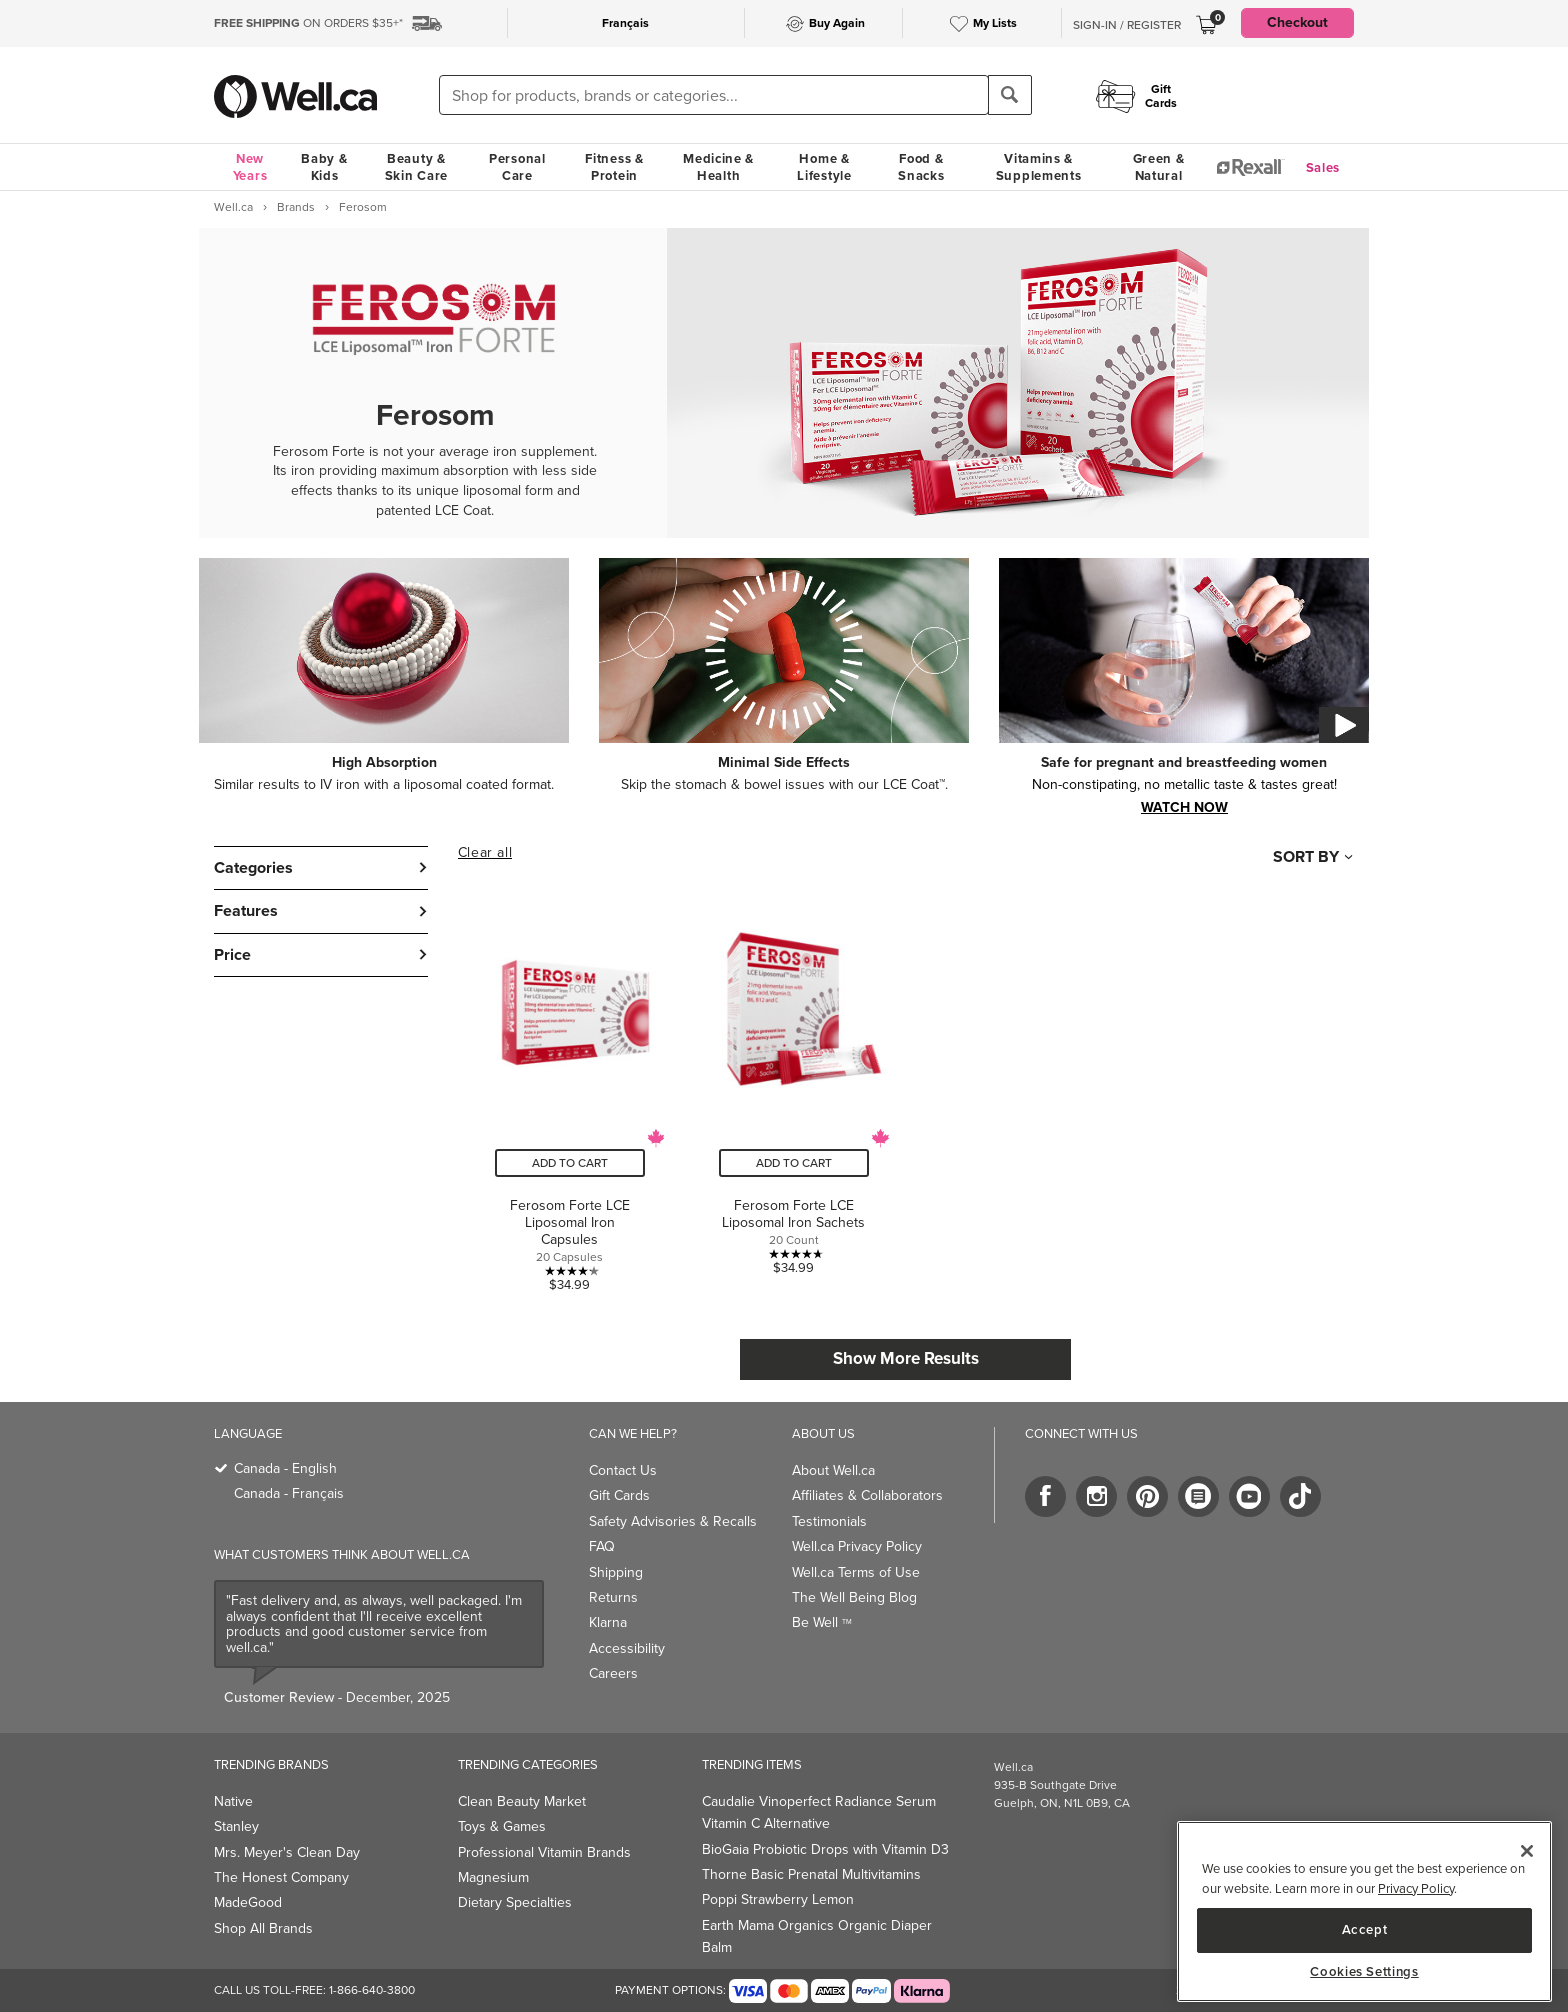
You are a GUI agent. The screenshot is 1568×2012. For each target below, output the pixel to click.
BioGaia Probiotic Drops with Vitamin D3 (825, 1849)
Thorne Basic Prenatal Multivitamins (811, 1874)
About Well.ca (833, 1470)
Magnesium (493, 1877)
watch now (1184, 806)
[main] (1364, 1911)
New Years (250, 167)
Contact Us (623, 1470)
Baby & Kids (324, 167)
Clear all (485, 853)
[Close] (1527, 1851)
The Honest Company (281, 1877)
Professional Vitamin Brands (544, 1852)
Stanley (236, 1826)
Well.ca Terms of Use (856, 1572)
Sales (1323, 167)
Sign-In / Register (1127, 25)
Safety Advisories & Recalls (673, 1521)
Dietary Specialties (515, 1902)
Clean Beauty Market (522, 1801)
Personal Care (517, 167)
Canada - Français (289, 1493)
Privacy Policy (1416, 1888)
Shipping (616, 1572)
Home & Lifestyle (824, 167)
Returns (613, 1597)
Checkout (1297, 22)
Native (233, 1801)
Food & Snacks (921, 167)
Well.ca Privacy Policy (857, 1546)
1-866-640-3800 (372, 1990)
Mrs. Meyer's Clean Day (287, 1852)
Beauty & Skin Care (416, 167)
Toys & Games (502, 1826)
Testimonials (829, 1521)
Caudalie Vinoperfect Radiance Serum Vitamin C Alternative (819, 1812)
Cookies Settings (1364, 1972)
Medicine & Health (718, 167)
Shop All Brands (263, 1928)
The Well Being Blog (854, 1597)
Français (625, 23)
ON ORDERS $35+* (308, 23)
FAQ (602, 1546)
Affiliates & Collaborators (867, 1495)
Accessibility (627, 1648)
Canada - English (285, 1468)
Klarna (608, 1622)
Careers (613, 1673)
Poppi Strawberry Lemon (778, 1899)
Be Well (822, 1622)
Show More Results (906, 1358)
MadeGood (248, 1902)
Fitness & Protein (614, 167)
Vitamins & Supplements (1039, 167)
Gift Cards (619, 1495)
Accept (1365, 1929)
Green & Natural (1159, 167)
